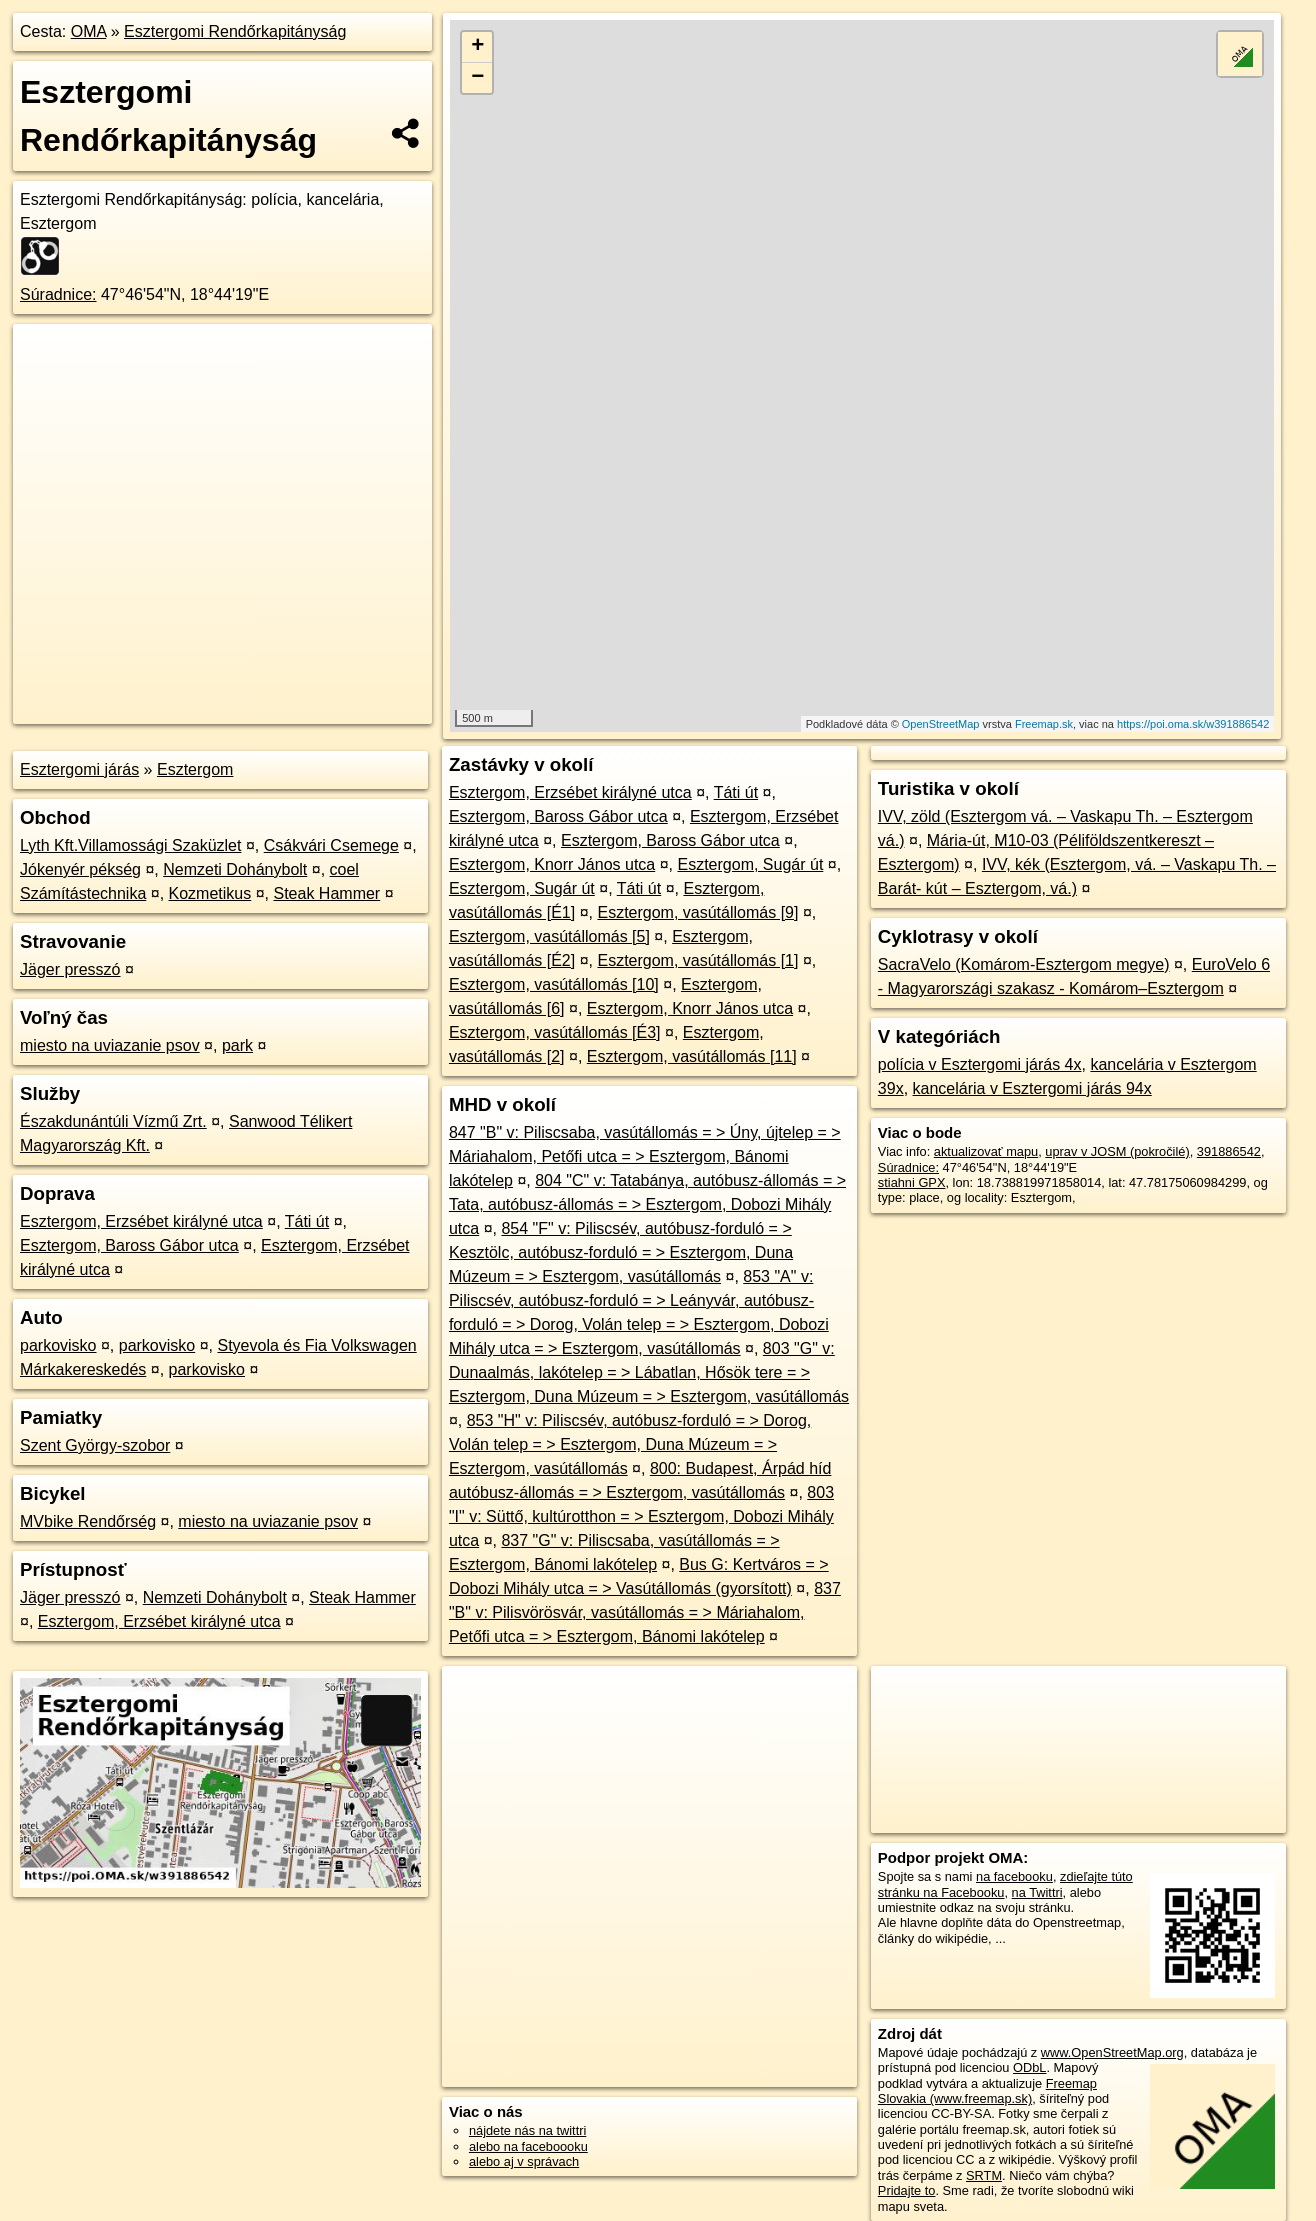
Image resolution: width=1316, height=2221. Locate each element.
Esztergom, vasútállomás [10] (554, 984)
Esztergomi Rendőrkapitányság (235, 31)
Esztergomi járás (79, 769)
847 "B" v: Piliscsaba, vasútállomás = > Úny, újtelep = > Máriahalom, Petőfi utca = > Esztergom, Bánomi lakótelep (645, 1156)
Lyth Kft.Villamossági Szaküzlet (130, 845)
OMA (89, 31)
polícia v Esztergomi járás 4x (980, 1064)
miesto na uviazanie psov (110, 1045)
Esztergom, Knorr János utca (552, 864)
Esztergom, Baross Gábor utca (129, 1245)
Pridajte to (907, 2190)
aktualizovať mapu (986, 1151)
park (237, 1045)
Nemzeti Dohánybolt (235, 869)
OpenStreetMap (941, 724)
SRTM (984, 2175)
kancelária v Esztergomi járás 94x (1032, 1088)
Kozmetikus (210, 893)
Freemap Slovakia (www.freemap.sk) (987, 2091)
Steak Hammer (326, 893)
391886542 (1229, 1151)
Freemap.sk (1044, 724)
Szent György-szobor (95, 1445)
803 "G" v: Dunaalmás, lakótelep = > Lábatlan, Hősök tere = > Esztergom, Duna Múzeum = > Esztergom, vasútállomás (649, 1372)
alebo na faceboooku (528, 2146)
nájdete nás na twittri (527, 2130)
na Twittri (1037, 1892)
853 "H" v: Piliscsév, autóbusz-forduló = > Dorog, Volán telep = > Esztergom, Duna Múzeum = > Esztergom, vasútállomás (630, 1444)
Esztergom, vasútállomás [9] (697, 912)
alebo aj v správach (524, 2161)
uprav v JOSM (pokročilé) (1117, 1151)
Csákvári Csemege (331, 845)
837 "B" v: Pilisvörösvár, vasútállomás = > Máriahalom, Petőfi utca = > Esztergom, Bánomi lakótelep (645, 1612)
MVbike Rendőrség (88, 1521)
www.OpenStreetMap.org (1112, 2052)
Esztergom (195, 769)
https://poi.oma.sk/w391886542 (1193, 724)
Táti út (307, 1221)
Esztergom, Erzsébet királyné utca (141, 1221)
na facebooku (1014, 1876)
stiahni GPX (912, 1182)
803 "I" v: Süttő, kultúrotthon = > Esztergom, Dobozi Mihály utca (641, 1516)
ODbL (1029, 2067)
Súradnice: (58, 294)
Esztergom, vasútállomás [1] (697, 960)
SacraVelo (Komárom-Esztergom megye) (1024, 964)
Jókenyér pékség (80, 869)
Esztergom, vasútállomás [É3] (555, 1032)
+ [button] (477, 47)
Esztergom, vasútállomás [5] (549, 936)
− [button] (477, 78)
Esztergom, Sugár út (750, 864)
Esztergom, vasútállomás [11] (692, 1056)
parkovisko (58, 1345)
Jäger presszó (70, 969)
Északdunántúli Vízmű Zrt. (113, 1121)
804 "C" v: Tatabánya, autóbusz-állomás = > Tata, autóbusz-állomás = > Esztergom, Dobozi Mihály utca (647, 1204)
